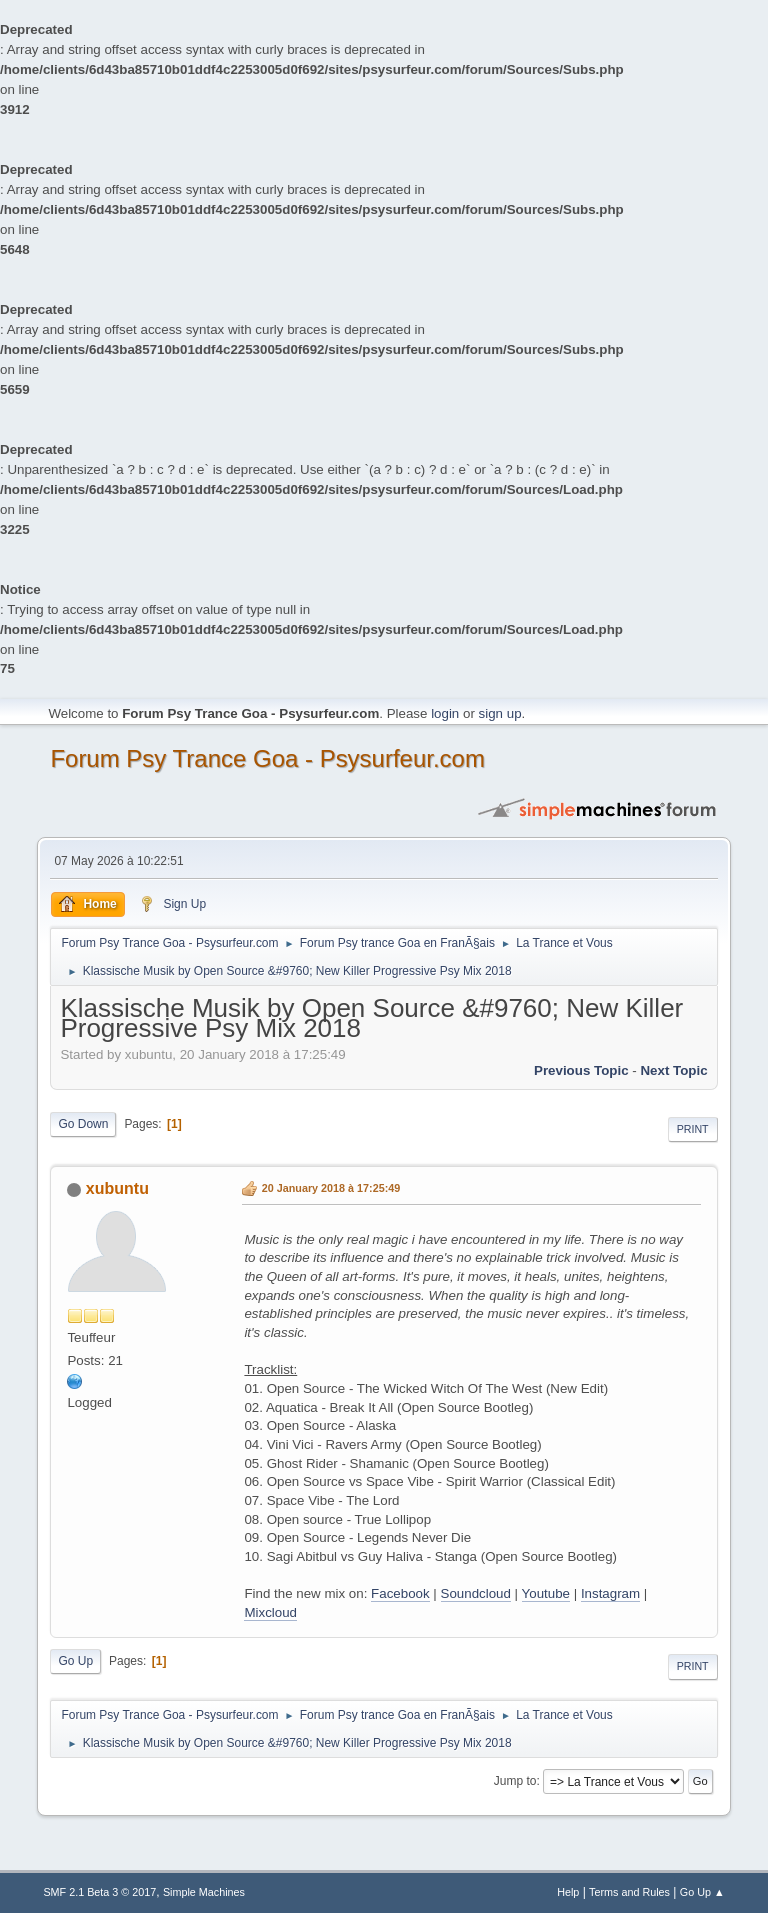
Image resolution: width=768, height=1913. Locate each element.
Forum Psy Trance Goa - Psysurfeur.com (267, 758)
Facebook (400, 1593)
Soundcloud (476, 1593)
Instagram (610, 1593)
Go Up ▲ (702, 1892)
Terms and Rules (629, 1892)
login (445, 713)
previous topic (581, 1070)
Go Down (83, 1124)
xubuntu (117, 1188)
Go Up (75, 1661)
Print (693, 1129)
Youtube (546, 1593)
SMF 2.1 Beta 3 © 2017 (99, 1892)
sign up (500, 713)
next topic (673, 1070)
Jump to (515, 1781)
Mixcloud (270, 1612)
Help (568, 1892)
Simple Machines (204, 1892)
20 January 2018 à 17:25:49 (331, 1188)
